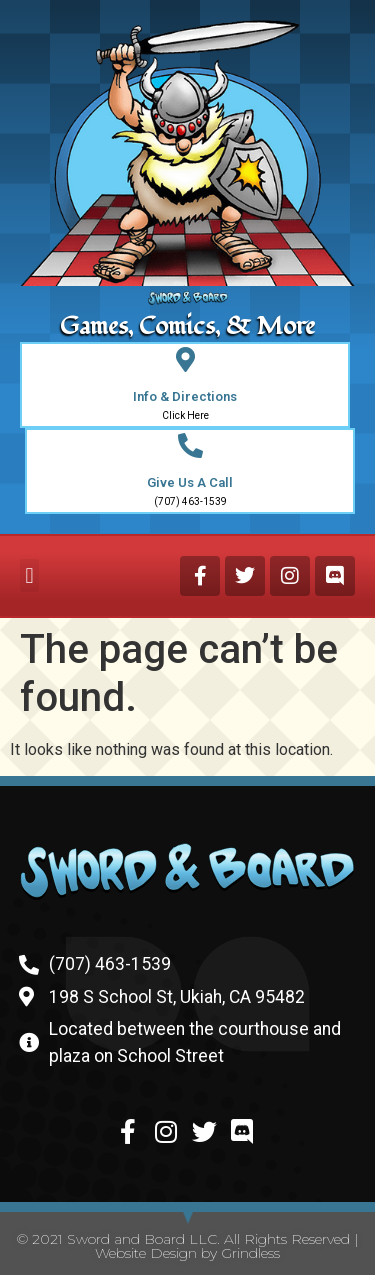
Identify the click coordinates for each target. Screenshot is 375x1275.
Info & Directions (185, 396)
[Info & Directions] (185, 359)
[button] (29, 575)
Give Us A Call (190, 482)
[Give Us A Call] (190, 445)
